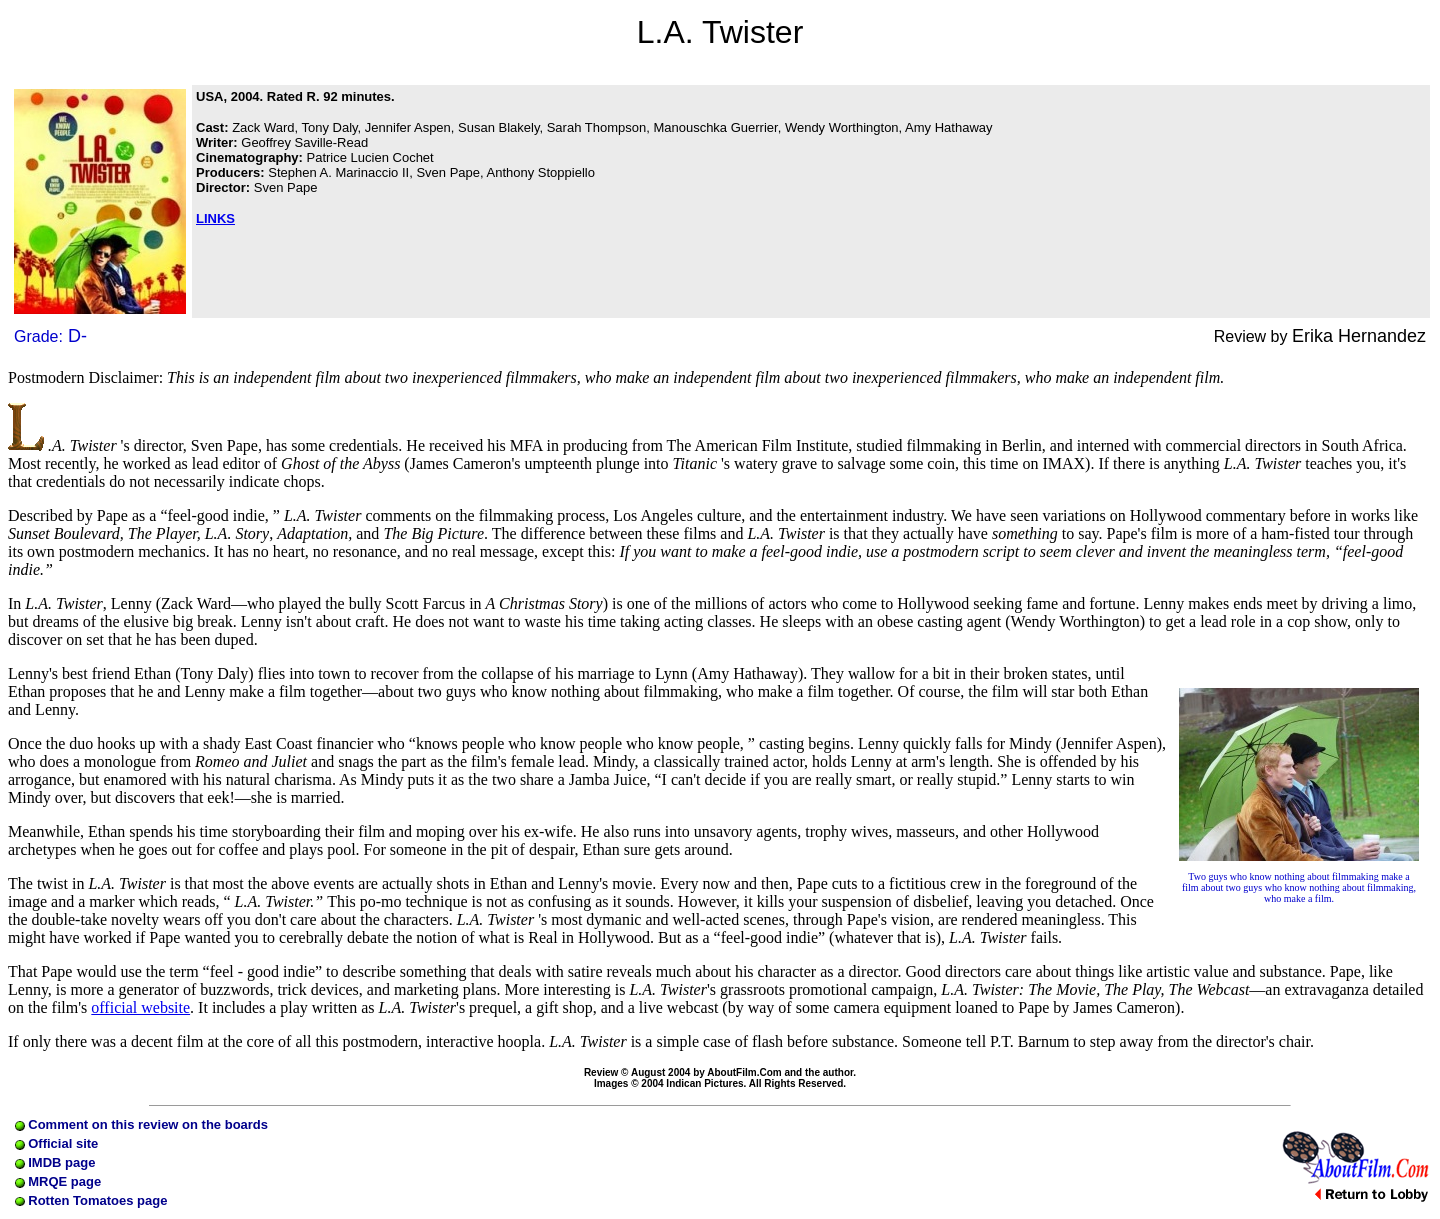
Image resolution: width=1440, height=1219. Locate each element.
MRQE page (58, 1181)
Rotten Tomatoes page (91, 1200)
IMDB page (55, 1162)
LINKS (215, 218)
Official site (57, 1143)
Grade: (50, 336)
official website (140, 1007)
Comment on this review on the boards (141, 1124)
